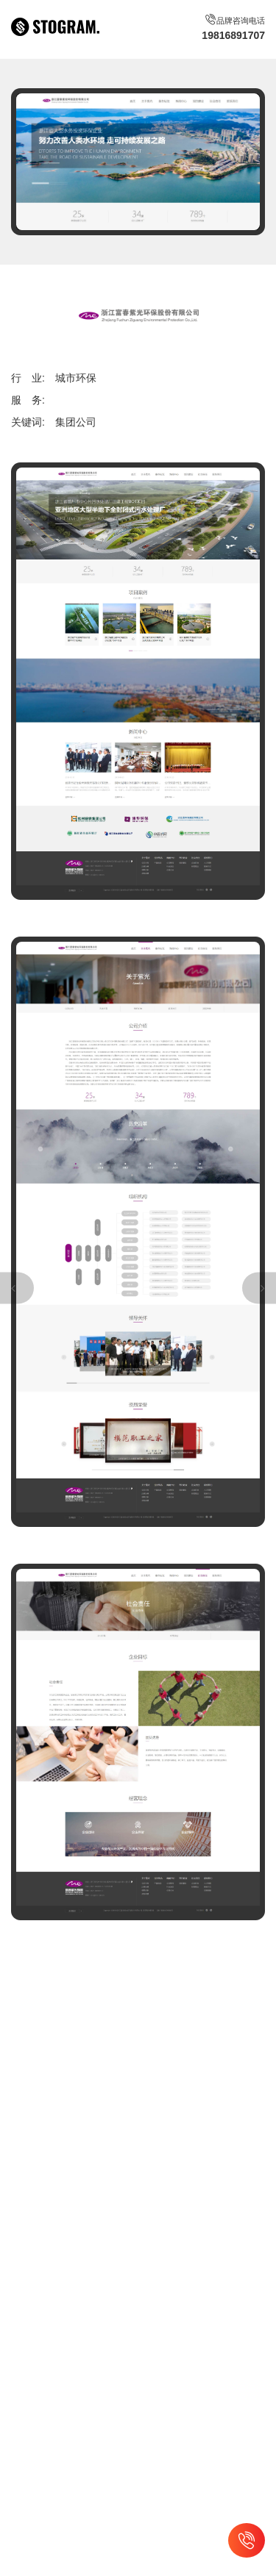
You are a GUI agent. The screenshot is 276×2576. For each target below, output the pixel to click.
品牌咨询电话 (233, 28)
